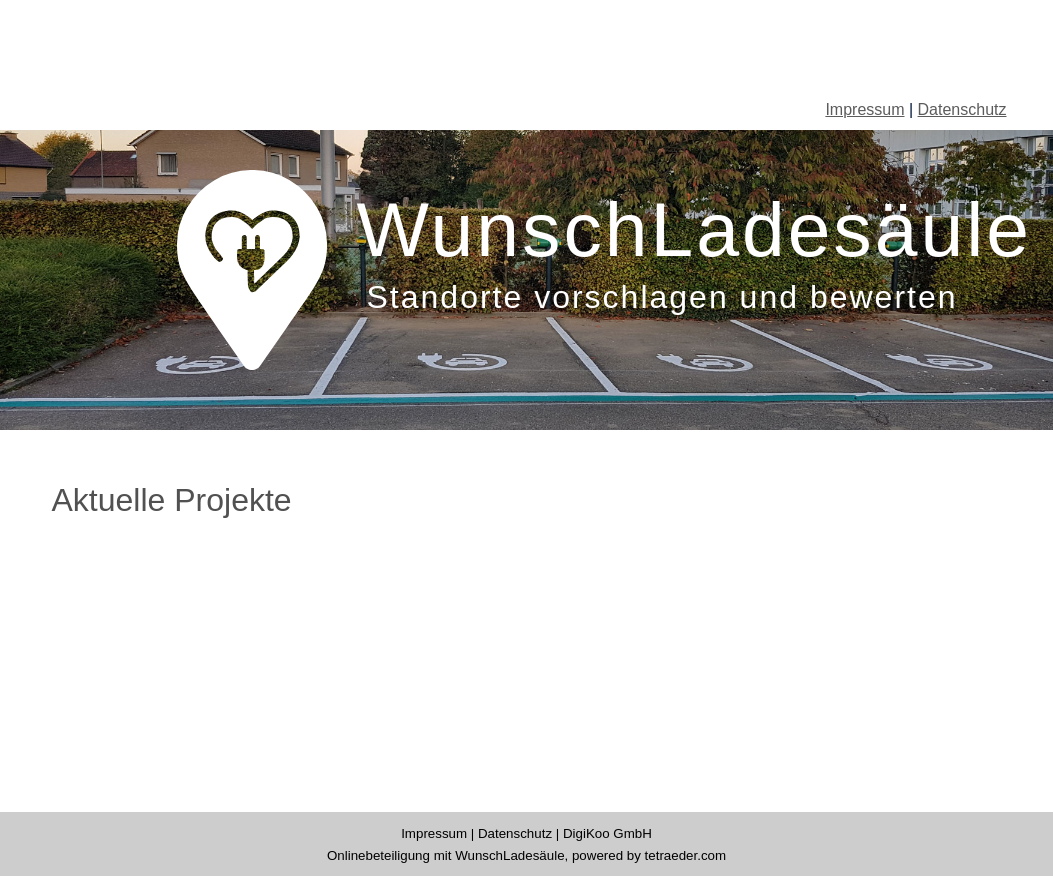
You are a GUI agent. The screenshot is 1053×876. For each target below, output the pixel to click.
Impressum (864, 109)
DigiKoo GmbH (607, 833)
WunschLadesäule (509, 855)
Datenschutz (962, 109)
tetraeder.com (686, 855)
